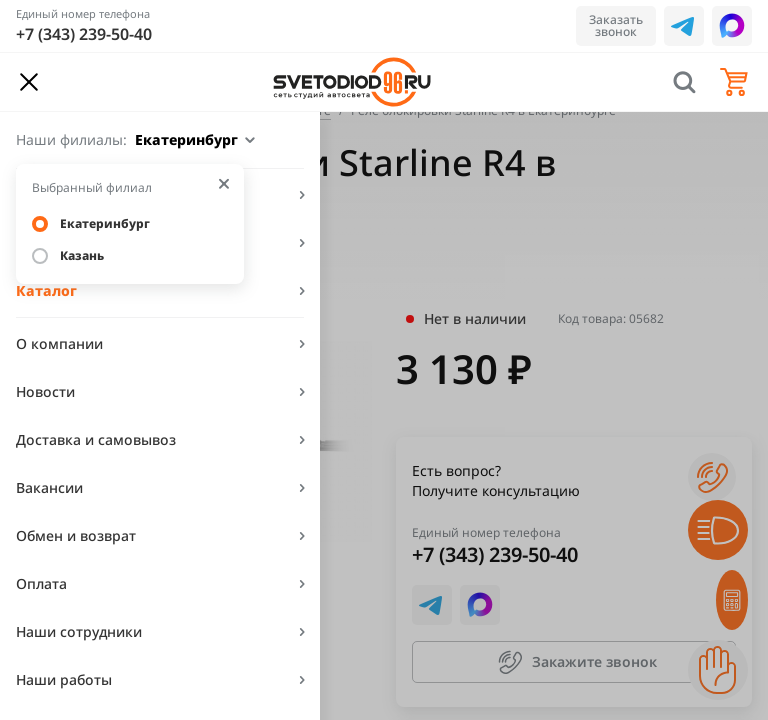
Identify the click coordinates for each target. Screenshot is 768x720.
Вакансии (49, 487)
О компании (59, 343)
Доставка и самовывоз (96, 439)
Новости (45, 391)
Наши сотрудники (79, 631)
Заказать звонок (616, 25)
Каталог (46, 290)
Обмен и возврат (76, 535)
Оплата (41, 583)
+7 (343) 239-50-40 (84, 34)
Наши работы (64, 679)
